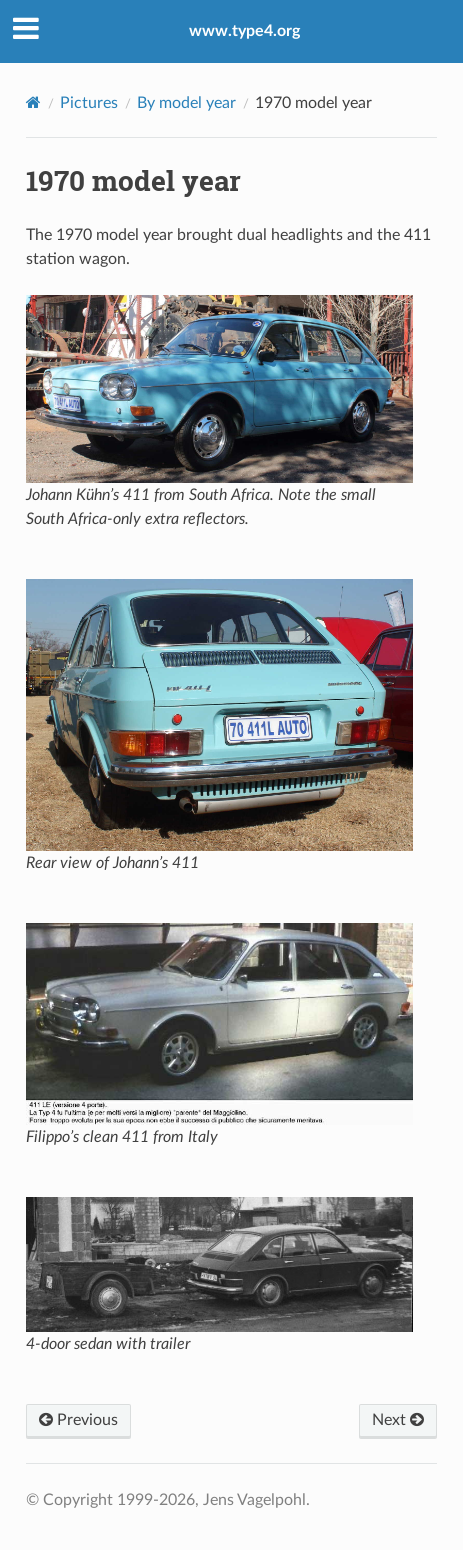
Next (398, 1420)
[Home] (33, 102)
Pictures (89, 103)
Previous (78, 1420)
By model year (186, 103)
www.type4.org (244, 31)
